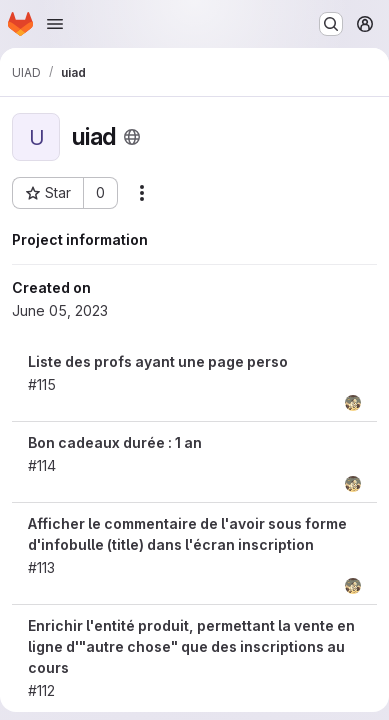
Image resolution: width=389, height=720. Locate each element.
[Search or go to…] (331, 24)
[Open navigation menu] (55, 24)
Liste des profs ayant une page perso (158, 361)
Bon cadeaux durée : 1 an (115, 442)
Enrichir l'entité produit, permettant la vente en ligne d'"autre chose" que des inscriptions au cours (191, 646)
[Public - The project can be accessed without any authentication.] (132, 137)
